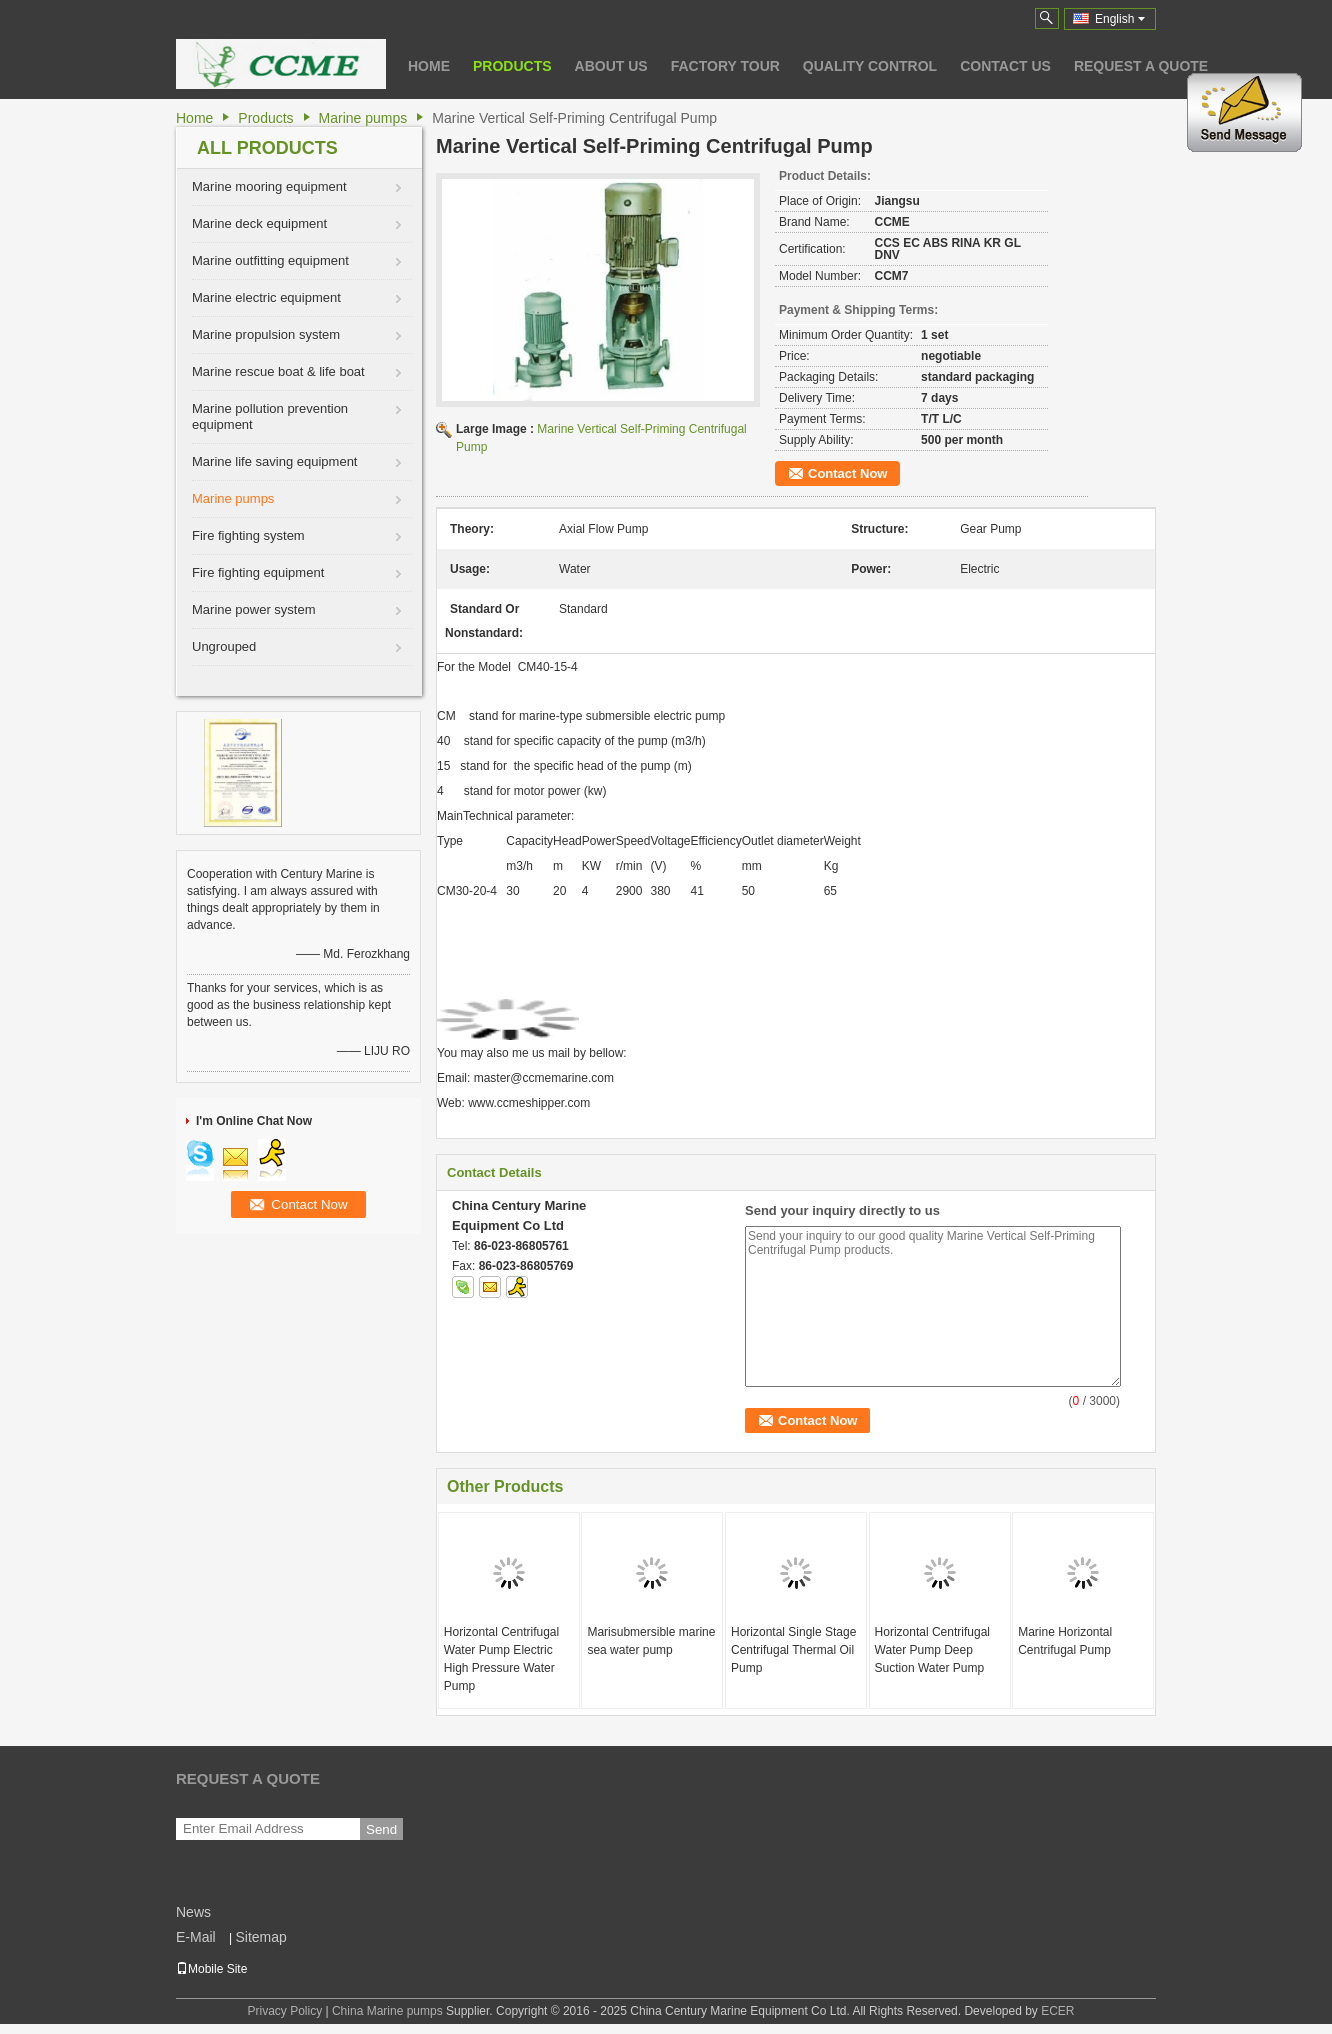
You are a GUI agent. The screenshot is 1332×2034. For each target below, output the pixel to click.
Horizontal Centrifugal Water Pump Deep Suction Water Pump (932, 1650)
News (193, 1912)
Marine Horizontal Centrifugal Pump (1065, 1641)
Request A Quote (1141, 66)
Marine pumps (363, 118)
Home (429, 66)
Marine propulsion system (266, 334)
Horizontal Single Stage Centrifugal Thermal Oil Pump (793, 1650)
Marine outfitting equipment (270, 260)
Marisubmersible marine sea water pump (651, 1641)
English (1120, 19)
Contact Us (1005, 66)
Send (381, 1829)
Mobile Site (211, 1969)
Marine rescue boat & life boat (278, 371)
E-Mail (196, 1937)
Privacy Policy (284, 2011)
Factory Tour (725, 66)
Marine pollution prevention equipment (270, 416)
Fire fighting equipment (258, 572)
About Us (611, 66)
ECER (1057, 2011)
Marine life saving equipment (274, 461)
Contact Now (847, 473)
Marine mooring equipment (269, 186)
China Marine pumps (387, 2011)
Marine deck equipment (259, 223)
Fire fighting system (248, 535)
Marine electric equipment (266, 297)
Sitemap (260, 1937)
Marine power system (254, 609)
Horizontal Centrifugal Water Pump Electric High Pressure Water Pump (501, 1659)
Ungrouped (224, 646)
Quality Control (870, 66)
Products (512, 66)
